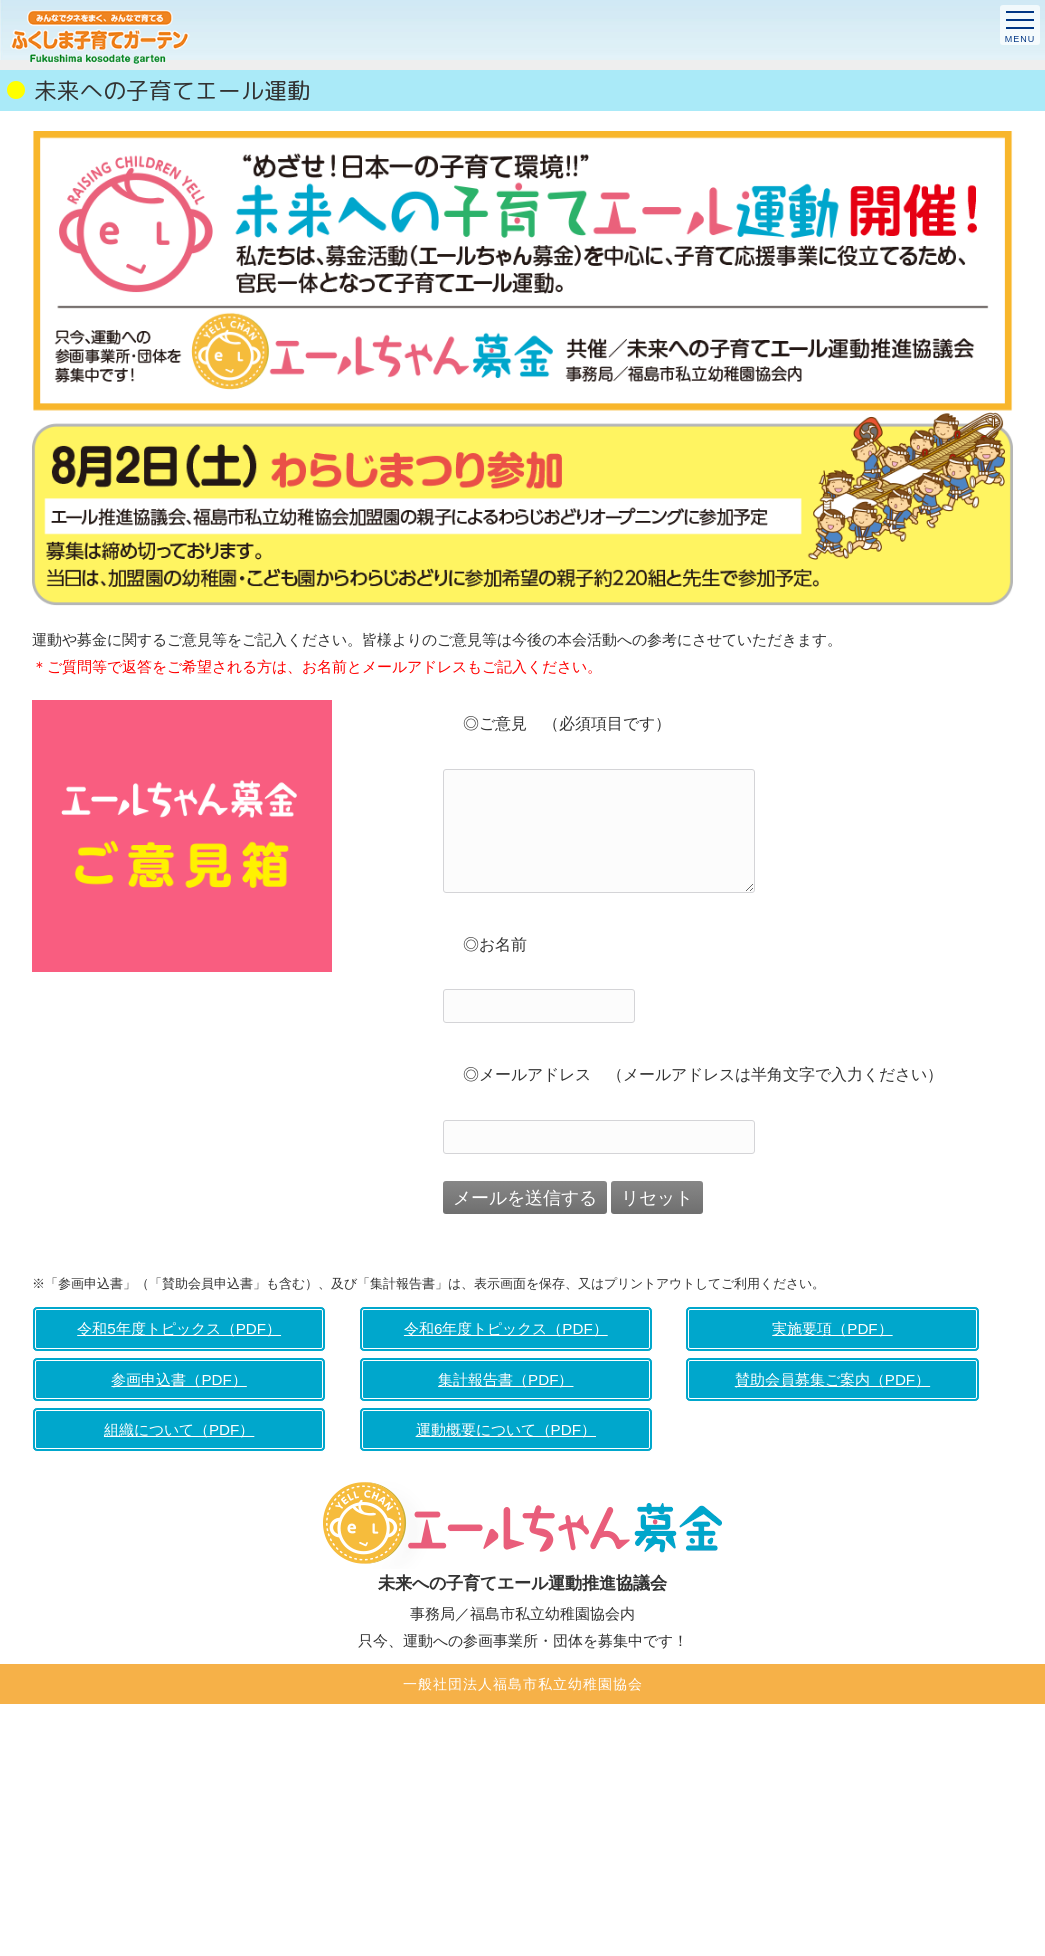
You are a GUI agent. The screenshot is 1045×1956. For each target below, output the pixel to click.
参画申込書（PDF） (178, 1379)
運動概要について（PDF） (506, 1429)
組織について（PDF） (179, 1429)
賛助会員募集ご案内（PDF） (832, 1379)
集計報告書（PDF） (505, 1379)
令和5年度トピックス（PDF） (179, 1328)
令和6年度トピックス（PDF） (506, 1328)
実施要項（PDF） (832, 1328)
